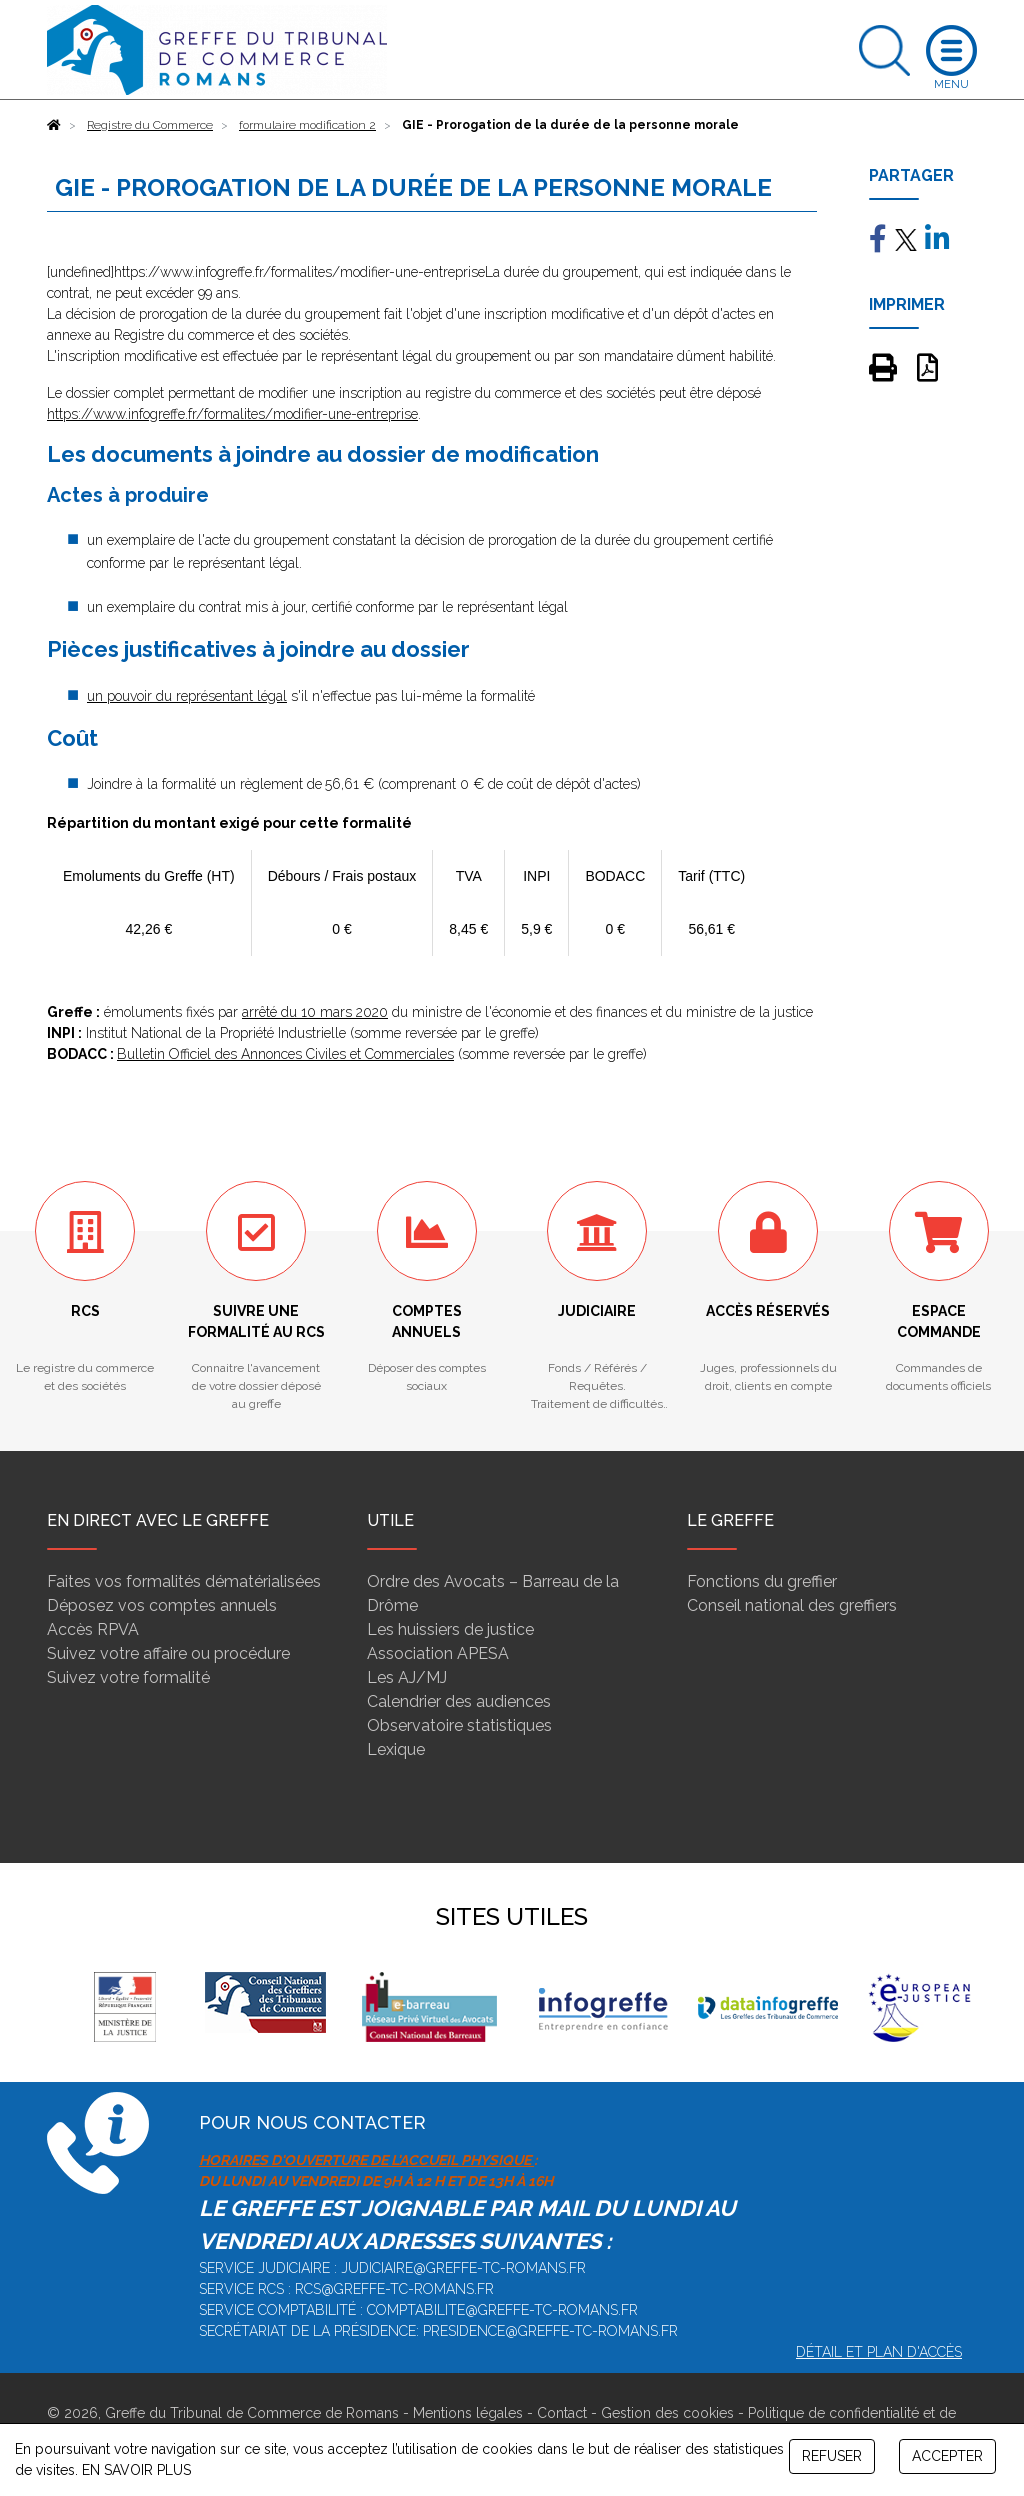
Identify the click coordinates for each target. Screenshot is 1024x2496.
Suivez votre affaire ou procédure (168, 1653)
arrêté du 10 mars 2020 (315, 1012)
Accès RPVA (93, 1629)
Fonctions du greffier (762, 1581)
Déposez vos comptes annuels (162, 1605)
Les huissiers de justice (450, 1629)
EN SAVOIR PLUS (136, 2470)
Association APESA (438, 1653)
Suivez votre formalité (128, 1677)
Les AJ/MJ (407, 1677)
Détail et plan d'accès (879, 2352)
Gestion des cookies (667, 2413)
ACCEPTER (947, 2456)
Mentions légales (468, 2413)
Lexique (396, 1749)
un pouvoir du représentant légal (187, 696)
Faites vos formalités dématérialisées (184, 1581)
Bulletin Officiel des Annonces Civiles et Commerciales (285, 1054)
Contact (562, 2413)
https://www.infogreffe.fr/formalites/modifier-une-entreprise (232, 414)
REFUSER (832, 2456)
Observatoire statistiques (459, 1725)
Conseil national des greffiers (792, 1605)
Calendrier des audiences (459, 1701)
